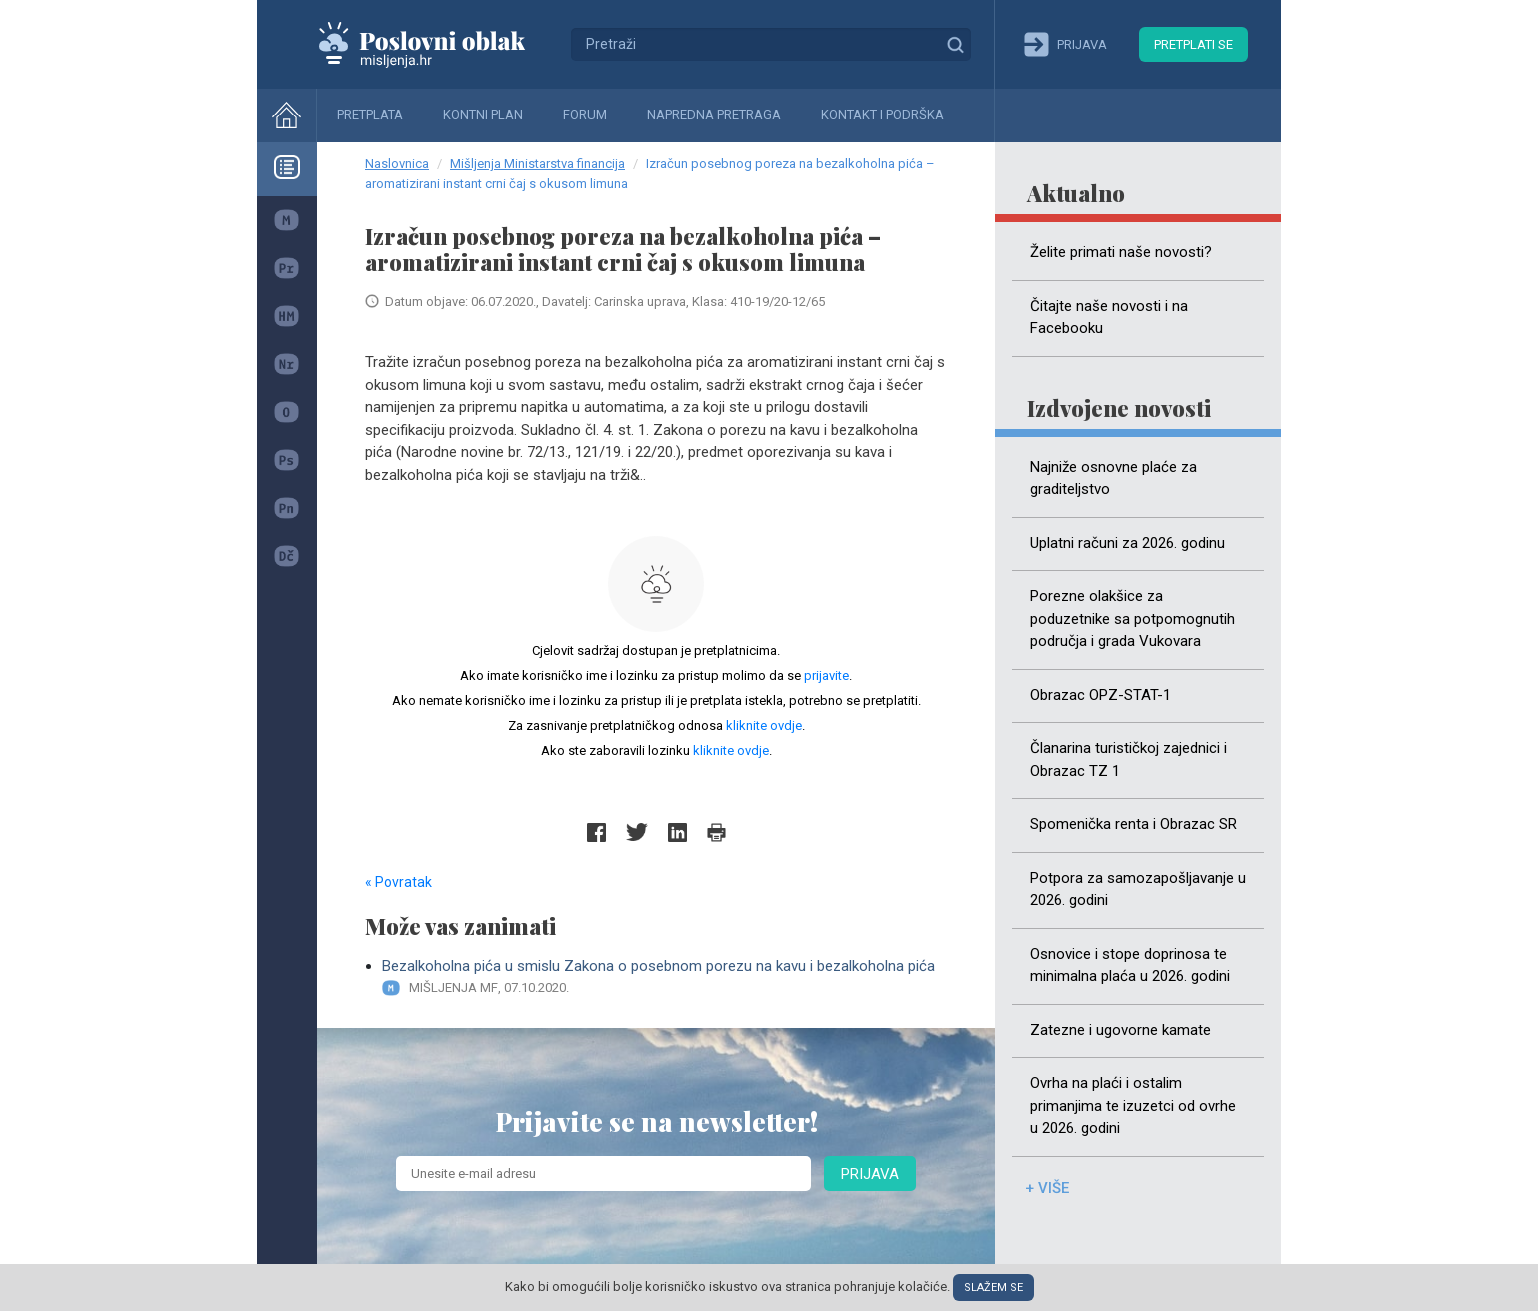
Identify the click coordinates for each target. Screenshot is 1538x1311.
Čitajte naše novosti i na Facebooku (1109, 317)
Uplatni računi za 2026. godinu (1127, 543)
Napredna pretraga (714, 114)
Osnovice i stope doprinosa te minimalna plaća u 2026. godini (1130, 965)
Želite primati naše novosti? (1121, 252)
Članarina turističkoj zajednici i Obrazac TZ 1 (1128, 759)
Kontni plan (483, 114)
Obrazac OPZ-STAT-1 (1100, 695)
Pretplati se (1193, 44)
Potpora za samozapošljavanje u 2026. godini (1138, 889)
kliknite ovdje (764, 725)
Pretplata (370, 114)
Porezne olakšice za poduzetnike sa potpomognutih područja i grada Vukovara (1132, 618)
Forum (585, 114)
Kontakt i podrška (882, 114)
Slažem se (993, 1287)
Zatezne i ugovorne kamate (1120, 1030)
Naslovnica (397, 163)
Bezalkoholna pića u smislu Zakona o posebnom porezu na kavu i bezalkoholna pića (664, 977)
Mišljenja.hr (437, 44)
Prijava (870, 1174)
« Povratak (398, 882)
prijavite (826, 675)
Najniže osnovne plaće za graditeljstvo (1113, 478)
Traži (955, 44)
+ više (1047, 1188)
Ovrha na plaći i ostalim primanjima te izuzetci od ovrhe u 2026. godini (1133, 1105)
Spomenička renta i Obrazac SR (1133, 824)
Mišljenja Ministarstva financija (537, 163)
